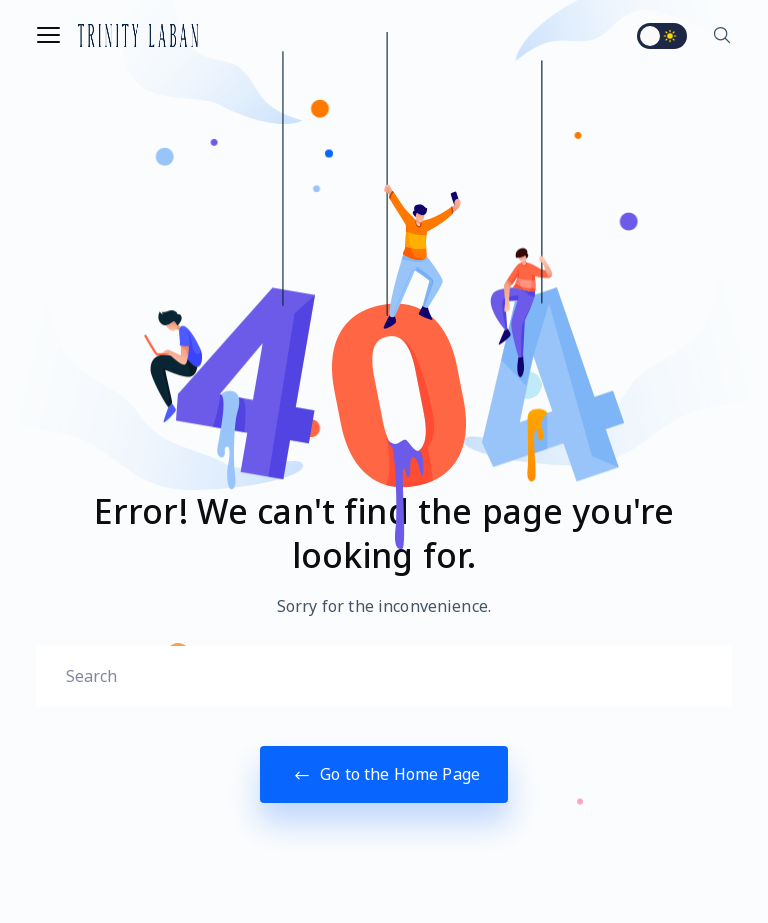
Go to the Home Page (384, 774)
